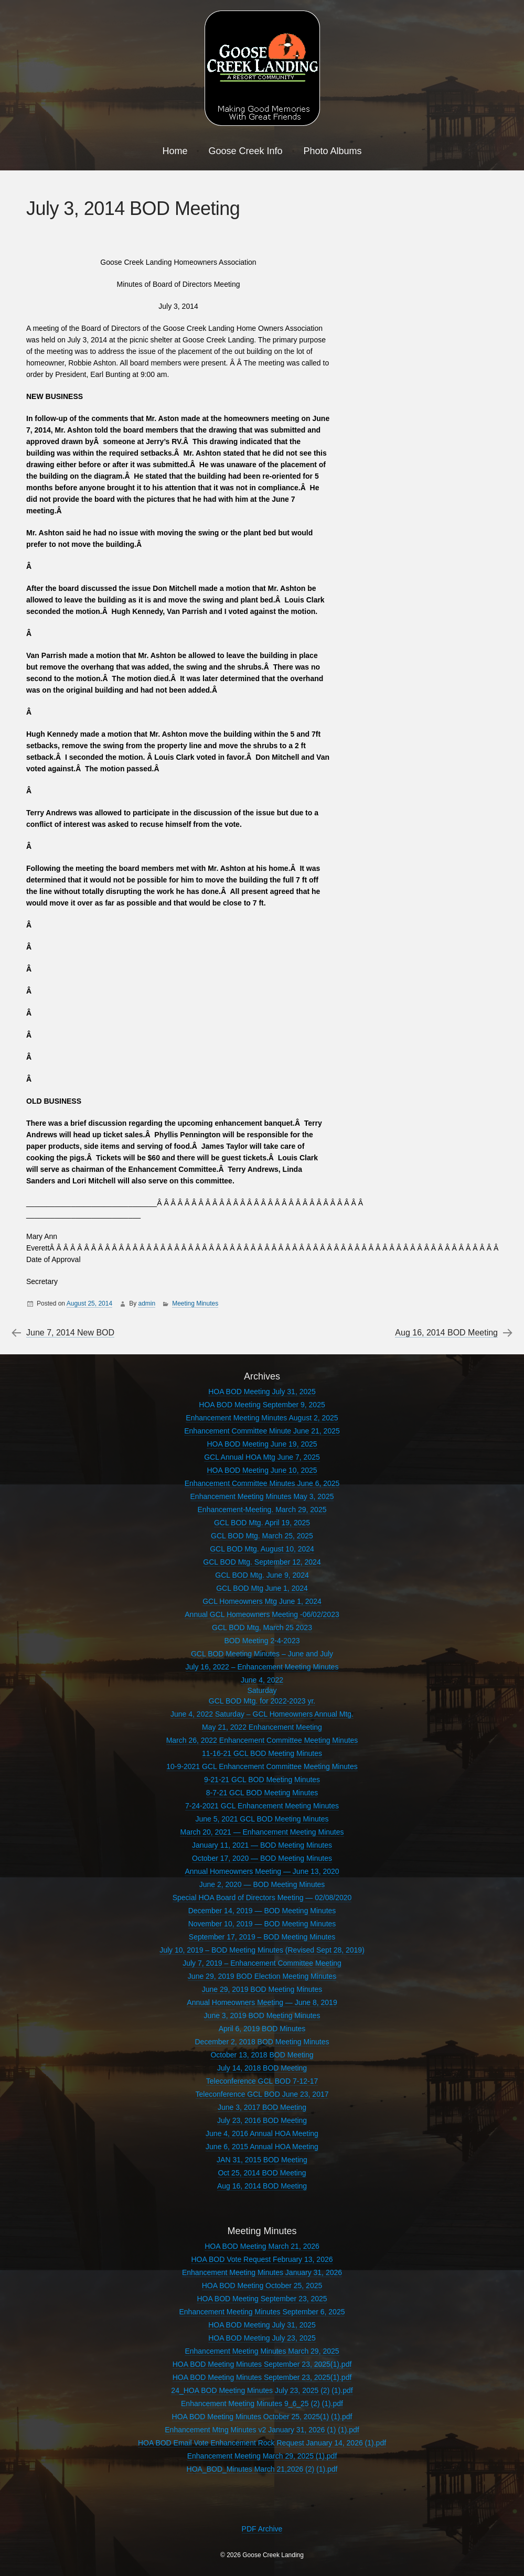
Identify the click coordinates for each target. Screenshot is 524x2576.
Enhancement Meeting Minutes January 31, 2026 (262, 2272)
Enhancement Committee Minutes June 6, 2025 (262, 1483)
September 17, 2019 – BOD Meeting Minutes (262, 1937)
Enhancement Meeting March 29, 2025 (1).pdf (262, 2456)
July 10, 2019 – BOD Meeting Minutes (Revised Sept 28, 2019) (262, 1950)
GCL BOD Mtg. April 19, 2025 (262, 1522)
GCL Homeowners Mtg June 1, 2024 (262, 1601)
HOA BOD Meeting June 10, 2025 (262, 1470)
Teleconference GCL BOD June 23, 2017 (262, 2094)
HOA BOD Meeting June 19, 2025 (262, 1444)
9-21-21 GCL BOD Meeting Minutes (262, 1779)
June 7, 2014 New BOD (70, 1333)
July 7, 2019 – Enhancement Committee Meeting (262, 1963)
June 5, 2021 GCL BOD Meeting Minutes (262, 1819)
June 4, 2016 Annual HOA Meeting (262, 2133)
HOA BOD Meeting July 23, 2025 (262, 2338)
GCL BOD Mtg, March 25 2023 (262, 1627)
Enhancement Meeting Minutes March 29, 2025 (262, 2351)
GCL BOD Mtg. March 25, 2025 (262, 1536)
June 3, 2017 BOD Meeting (262, 2107)
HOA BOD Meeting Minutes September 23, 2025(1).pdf (262, 2364)
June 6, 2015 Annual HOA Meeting (262, 2146)
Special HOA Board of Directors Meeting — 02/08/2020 (262, 1897)
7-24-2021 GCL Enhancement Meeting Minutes (262, 1806)
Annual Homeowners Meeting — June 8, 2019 (262, 2002)
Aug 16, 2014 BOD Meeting (446, 1333)
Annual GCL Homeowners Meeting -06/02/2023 (262, 1614)
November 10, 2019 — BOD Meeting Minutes (262, 1924)
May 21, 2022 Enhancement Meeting (262, 1727)
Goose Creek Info (245, 151)
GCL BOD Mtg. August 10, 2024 (262, 1549)
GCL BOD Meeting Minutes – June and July (262, 1654)
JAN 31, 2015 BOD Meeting (262, 2159)
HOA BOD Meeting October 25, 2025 (262, 2285)
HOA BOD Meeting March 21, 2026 (262, 2246)
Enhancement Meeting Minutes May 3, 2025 (262, 1496)
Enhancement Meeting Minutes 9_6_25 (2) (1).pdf (262, 2403)
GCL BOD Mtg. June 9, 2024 (261, 1575)
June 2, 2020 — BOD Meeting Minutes (262, 1884)
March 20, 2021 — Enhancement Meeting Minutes (262, 1832)
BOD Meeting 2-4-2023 (262, 1640)
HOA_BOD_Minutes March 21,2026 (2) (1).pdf (262, 2469)
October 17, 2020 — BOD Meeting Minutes (262, 1858)
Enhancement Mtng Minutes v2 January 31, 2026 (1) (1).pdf (262, 2430)
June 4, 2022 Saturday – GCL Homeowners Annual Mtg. (262, 1714)
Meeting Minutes (195, 1303)
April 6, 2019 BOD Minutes (262, 2028)
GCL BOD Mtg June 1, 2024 (262, 1588)
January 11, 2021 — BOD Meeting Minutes (262, 1845)
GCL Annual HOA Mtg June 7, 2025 (262, 1457)
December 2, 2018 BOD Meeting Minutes (262, 2042)
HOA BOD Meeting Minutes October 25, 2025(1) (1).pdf (262, 2416)
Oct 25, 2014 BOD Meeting (262, 2173)
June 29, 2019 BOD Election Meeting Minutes (262, 1976)
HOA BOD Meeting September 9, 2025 (262, 1404)
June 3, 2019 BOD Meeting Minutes (262, 2015)
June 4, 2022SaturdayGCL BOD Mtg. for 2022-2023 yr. (262, 1690)
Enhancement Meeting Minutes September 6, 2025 (262, 2312)
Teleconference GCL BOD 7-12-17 (262, 2081)
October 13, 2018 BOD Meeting (261, 2055)
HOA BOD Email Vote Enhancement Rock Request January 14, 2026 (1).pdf (262, 2443)
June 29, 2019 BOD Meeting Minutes (262, 1989)
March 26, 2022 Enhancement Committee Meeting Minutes (262, 1740)
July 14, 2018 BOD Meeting (262, 2068)
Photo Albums (333, 151)
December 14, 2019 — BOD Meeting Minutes (262, 1910)
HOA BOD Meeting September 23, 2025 (262, 2298)
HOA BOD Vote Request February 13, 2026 (262, 2259)
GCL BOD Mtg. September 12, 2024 (261, 1562)
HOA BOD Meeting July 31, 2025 (262, 1391)
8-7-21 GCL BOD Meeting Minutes (262, 1792)
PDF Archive (262, 2529)
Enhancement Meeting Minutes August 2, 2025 (262, 1418)
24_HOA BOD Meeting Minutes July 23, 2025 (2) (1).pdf (261, 2390)
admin (146, 1303)
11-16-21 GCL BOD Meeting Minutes (262, 1753)
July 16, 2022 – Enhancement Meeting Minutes (262, 1667)
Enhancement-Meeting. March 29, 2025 (262, 1509)
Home (174, 151)
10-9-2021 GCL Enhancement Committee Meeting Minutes (261, 1766)
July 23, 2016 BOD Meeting (262, 2120)
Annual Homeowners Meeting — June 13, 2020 (262, 1871)
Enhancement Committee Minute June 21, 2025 (262, 1431)
